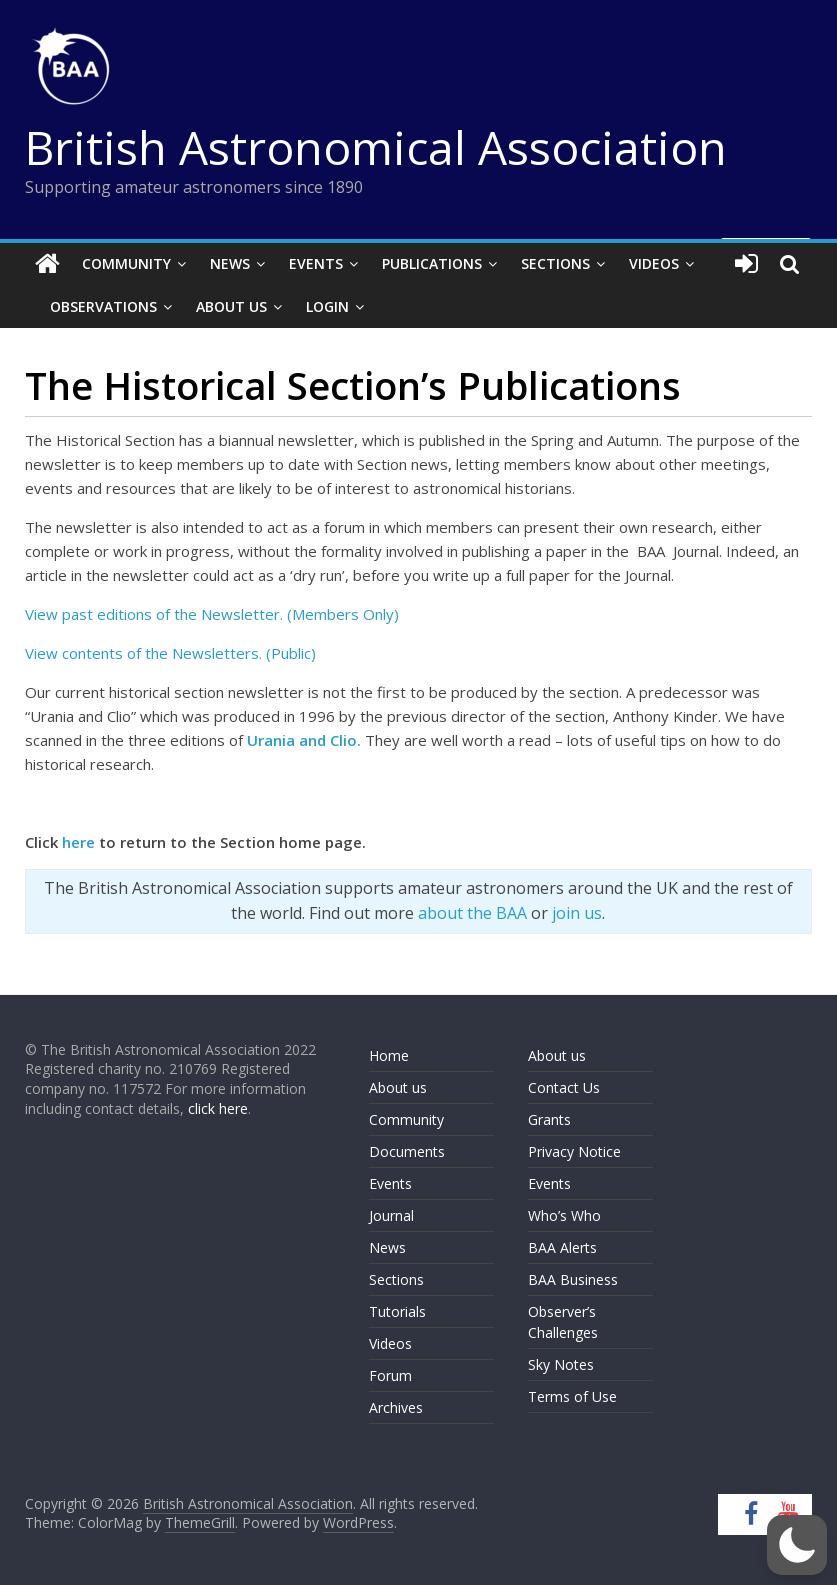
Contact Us (564, 1087)
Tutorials (397, 1311)
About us (398, 1087)
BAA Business (573, 1279)
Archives (396, 1407)
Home (389, 1055)
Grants (549, 1119)
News (230, 263)
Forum (390, 1375)
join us (577, 913)
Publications (432, 263)
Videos (654, 263)
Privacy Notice (574, 1151)
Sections (555, 263)
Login (327, 306)
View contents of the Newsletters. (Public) (170, 653)
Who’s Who (564, 1215)
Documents (407, 1151)
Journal (391, 1215)
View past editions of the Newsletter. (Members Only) (214, 614)
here (78, 842)
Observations (103, 306)
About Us (231, 306)
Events (316, 263)
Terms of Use (572, 1396)
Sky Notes (561, 1364)
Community (126, 263)
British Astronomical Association (376, 147)
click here (218, 1108)
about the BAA (472, 913)
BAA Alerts (562, 1247)
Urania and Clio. (304, 740)
